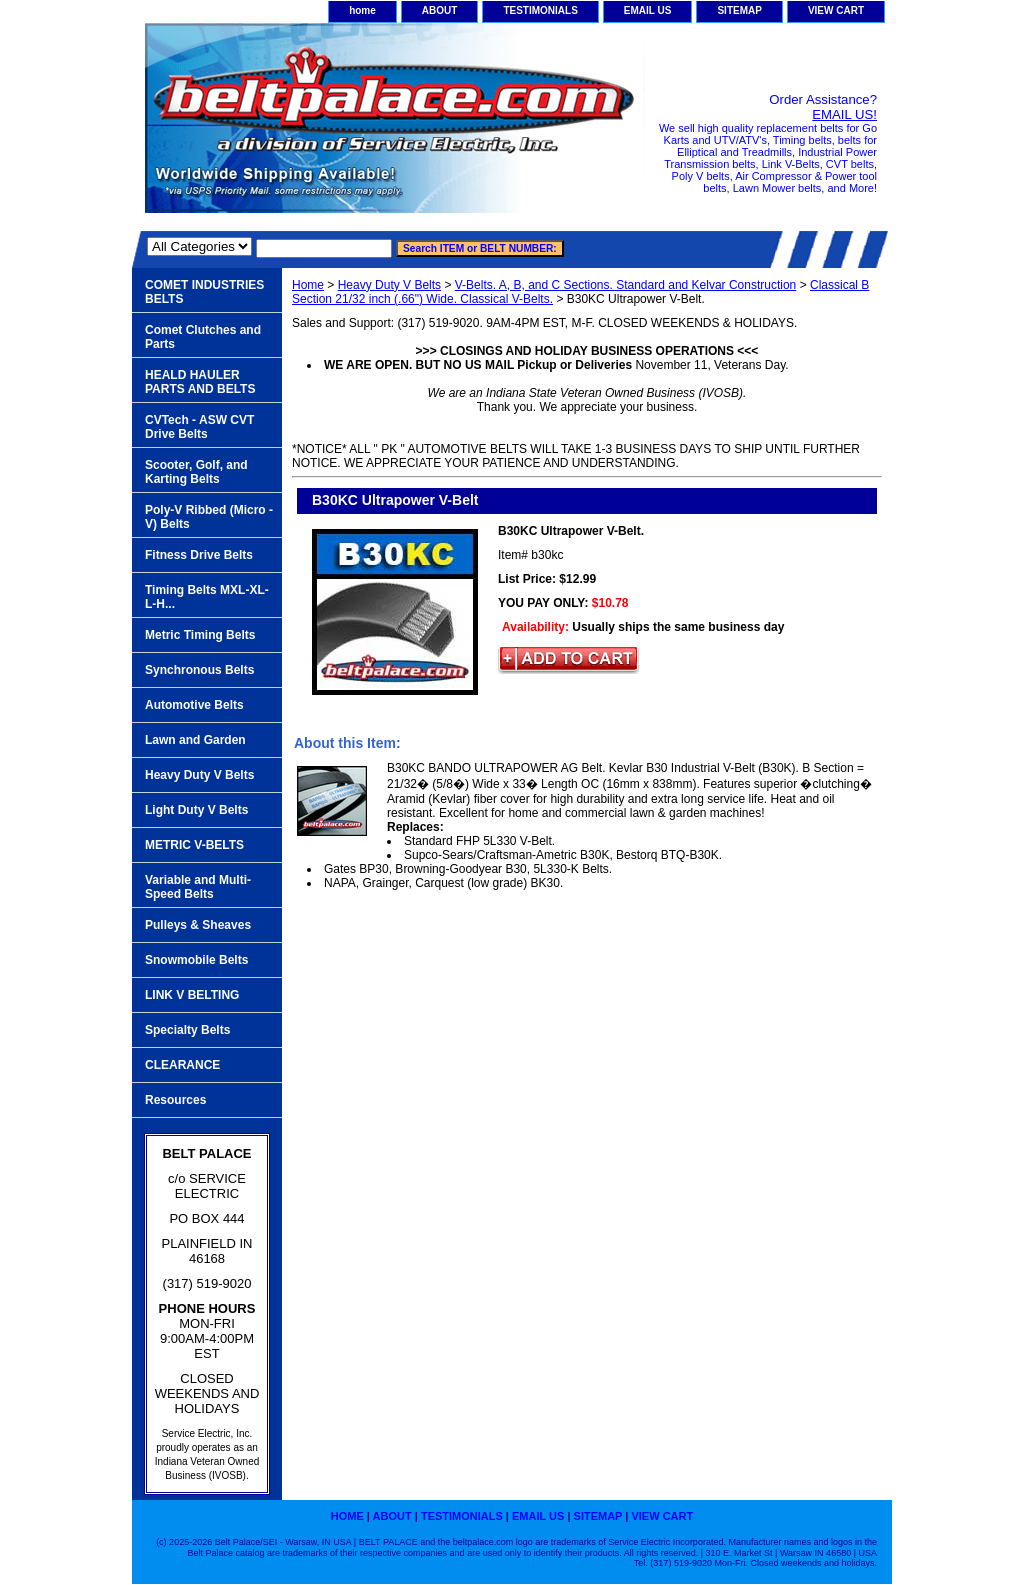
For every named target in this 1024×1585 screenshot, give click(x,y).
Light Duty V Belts (196, 810)
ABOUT (440, 10)
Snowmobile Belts (196, 960)
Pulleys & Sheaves (198, 925)
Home (308, 285)
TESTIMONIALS (540, 10)
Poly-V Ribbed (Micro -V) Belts (209, 517)
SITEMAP (739, 10)
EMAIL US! (844, 114)
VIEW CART (836, 10)
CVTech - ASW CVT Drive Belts (199, 427)
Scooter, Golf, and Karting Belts (196, 472)
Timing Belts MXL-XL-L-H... (207, 597)
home (362, 10)
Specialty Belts (187, 1030)
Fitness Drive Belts (199, 555)
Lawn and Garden (195, 740)
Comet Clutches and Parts (203, 337)
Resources (175, 1100)
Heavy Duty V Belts (389, 285)
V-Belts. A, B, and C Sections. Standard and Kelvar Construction (626, 285)
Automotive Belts (194, 705)
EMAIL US (648, 10)
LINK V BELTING (192, 995)
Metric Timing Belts (200, 635)
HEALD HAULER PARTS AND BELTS (200, 382)
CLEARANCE (182, 1065)
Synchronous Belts (199, 670)
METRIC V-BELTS (194, 845)
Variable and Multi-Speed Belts (198, 887)
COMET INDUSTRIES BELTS (204, 292)
